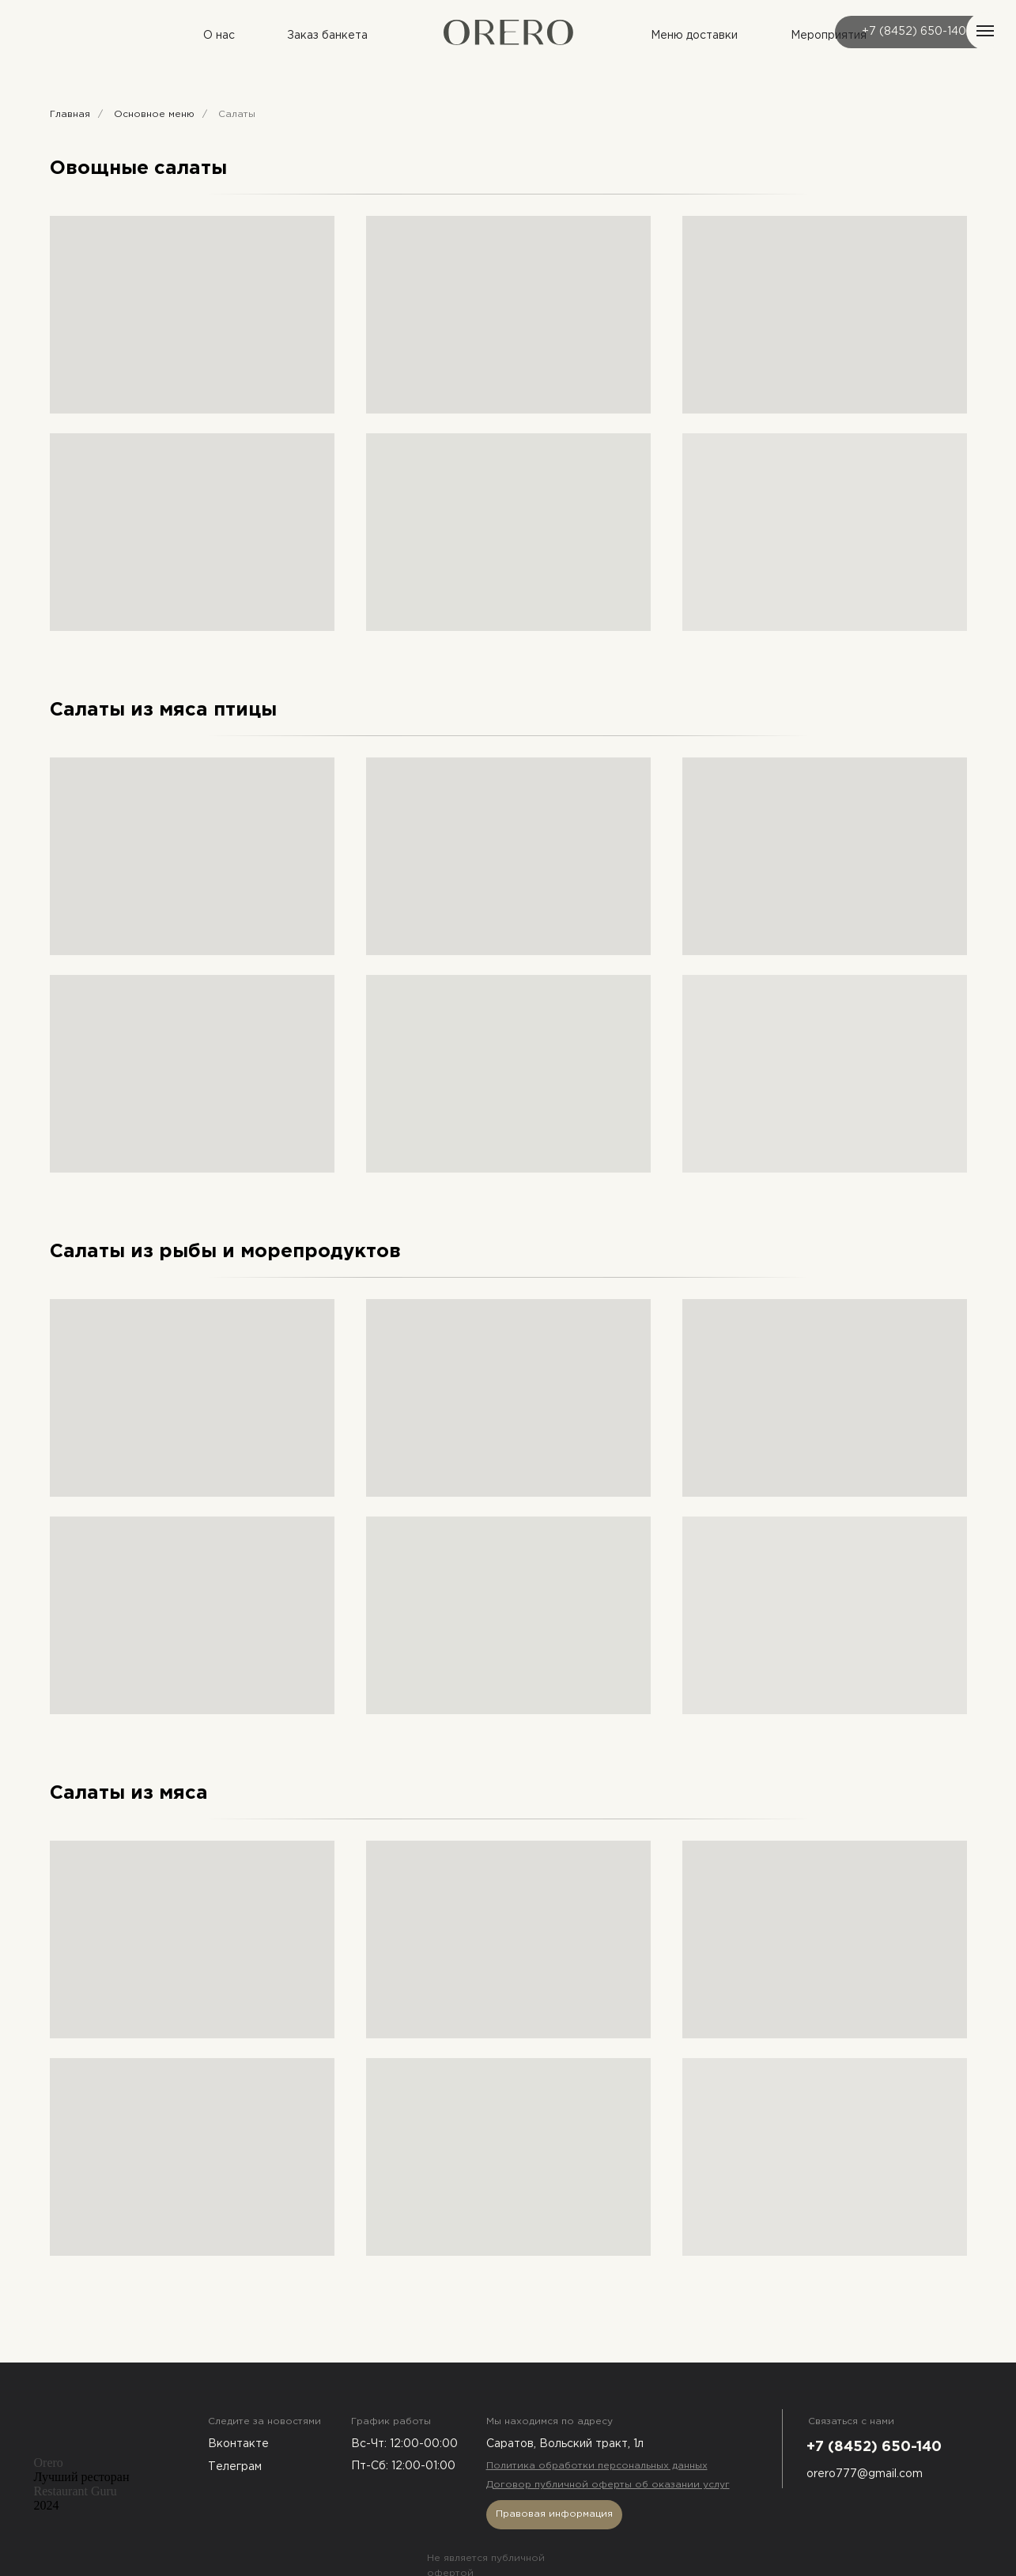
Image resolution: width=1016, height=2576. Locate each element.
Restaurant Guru (75, 2491)
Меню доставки (694, 35)
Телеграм (235, 2467)
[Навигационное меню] (985, 30)
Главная (70, 114)
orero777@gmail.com (864, 2474)
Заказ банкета (327, 35)
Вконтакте (238, 2444)
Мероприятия (829, 35)
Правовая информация (554, 2514)
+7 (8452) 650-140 (914, 31)
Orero (48, 2462)
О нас (219, 35)
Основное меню (154, 114)
